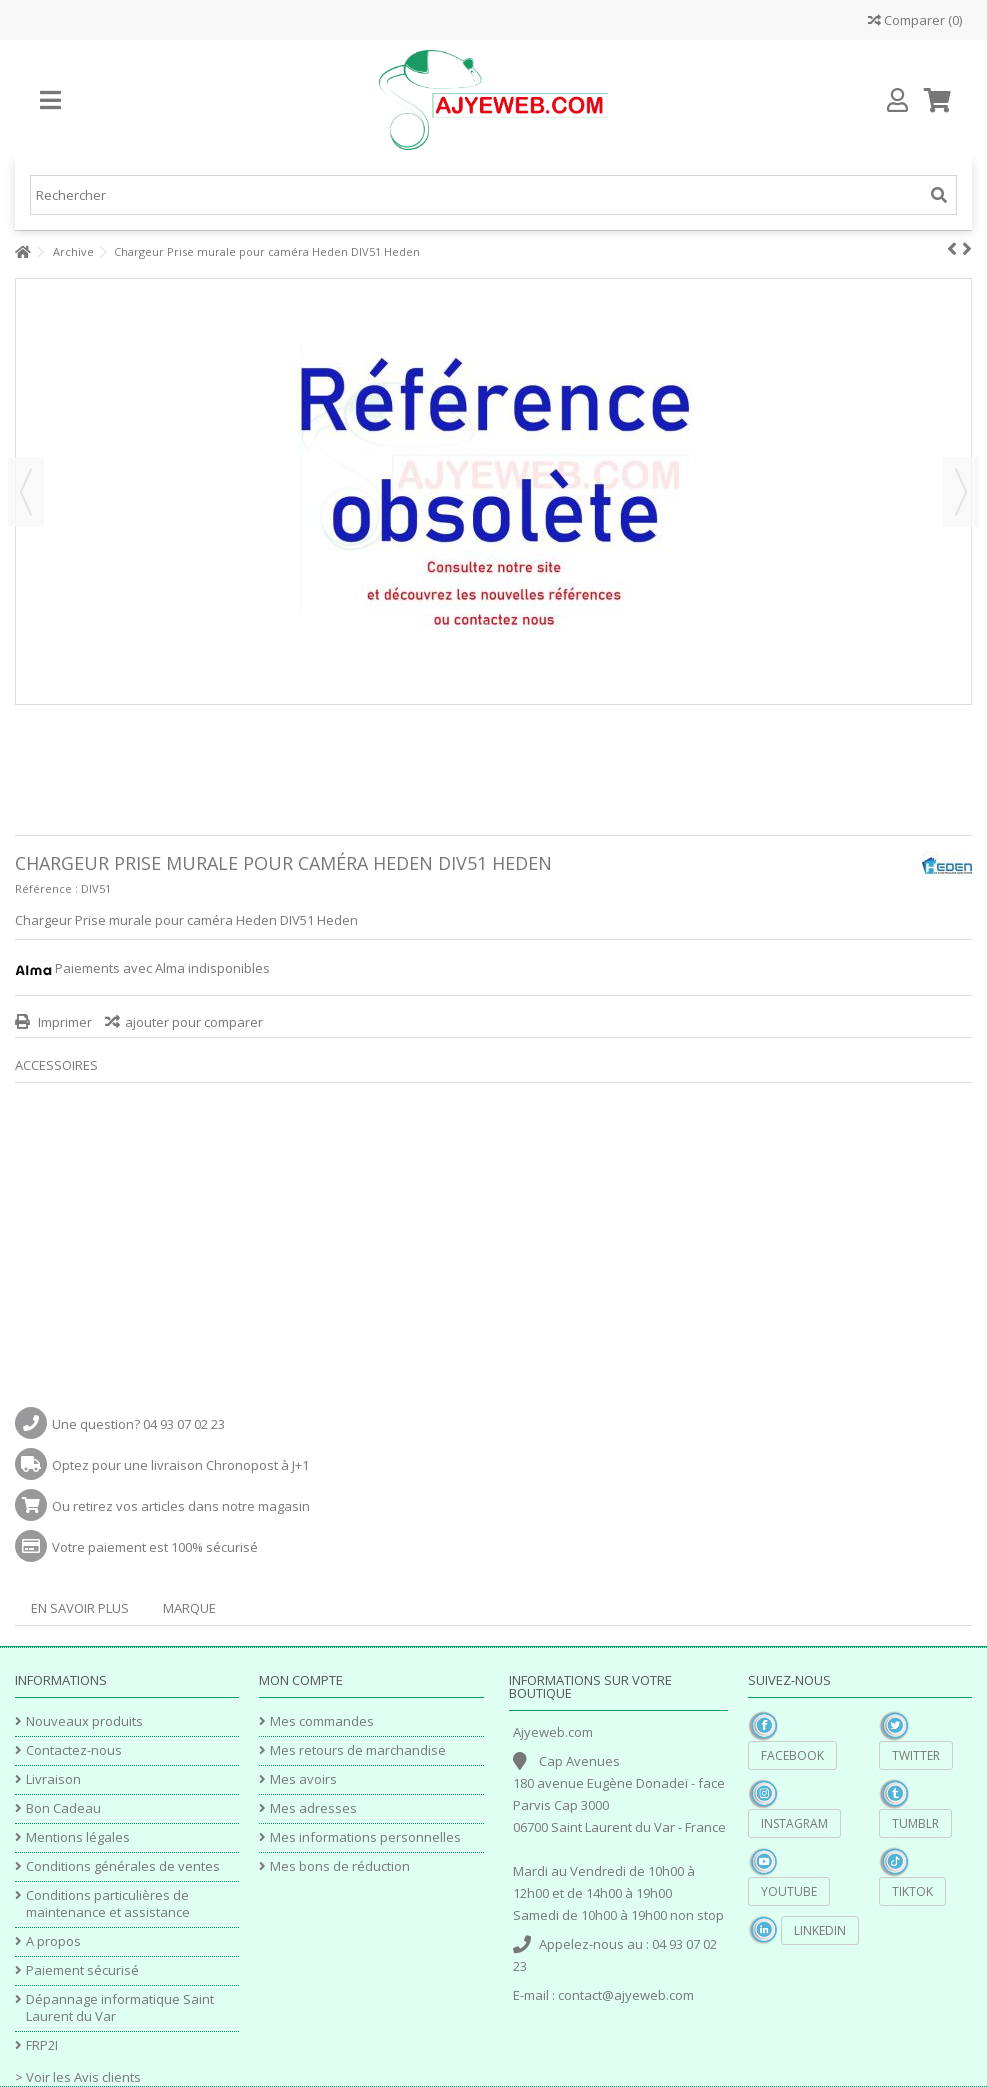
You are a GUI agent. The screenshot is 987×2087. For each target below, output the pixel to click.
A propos (53, 1941)
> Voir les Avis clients (78, 2077)
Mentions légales (78, 1837)
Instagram (794, 1823)
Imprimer (63, 1022)
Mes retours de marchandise (358, 1750)
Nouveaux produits (84, 1721)
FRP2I (42, 2045)
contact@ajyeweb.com (626, 1995)
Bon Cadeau (63, 1808)
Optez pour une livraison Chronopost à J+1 (180, 1465)
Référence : (46, 888)
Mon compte (301, 1680)
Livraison (53, 1779)
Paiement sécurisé (82, 1970)
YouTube (789, 1891)
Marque (189, 1608)
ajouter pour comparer (194, 1022)
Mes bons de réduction (340, 1866)
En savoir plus (80, 1608)
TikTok (912, 1891)
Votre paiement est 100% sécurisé (155, 1547)
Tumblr (915, 1823)
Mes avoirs (303, 1779)
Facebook (792, 1755)
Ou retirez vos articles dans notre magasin (181, 1506)
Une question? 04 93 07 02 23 (138, 1424)
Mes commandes (322, 1721)
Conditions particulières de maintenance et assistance (108, 1904)
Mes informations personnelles (365, 1837)
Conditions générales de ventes (123, 1866)
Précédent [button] (26, 492)
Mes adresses (313, 1808)
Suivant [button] (961, 492)
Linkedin (820, 1930)
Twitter (916, 1755)
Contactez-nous (74, 1750)
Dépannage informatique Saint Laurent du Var (120, 2008)
